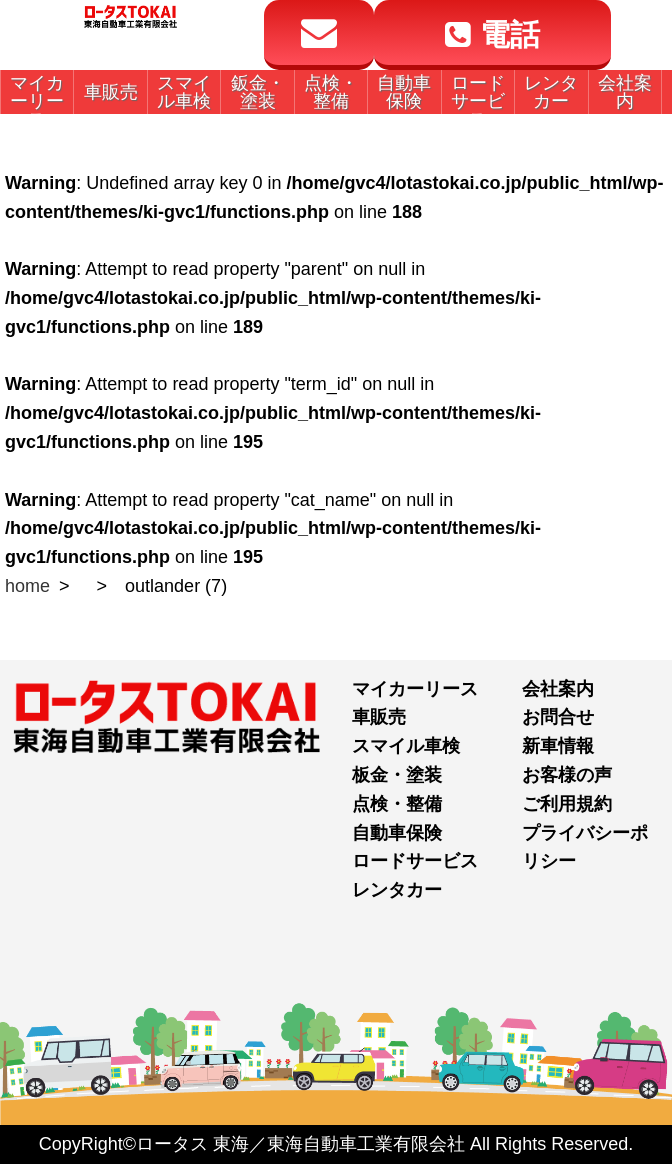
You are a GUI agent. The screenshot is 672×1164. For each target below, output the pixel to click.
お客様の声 (567, 775)
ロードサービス (415, 861)
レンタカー (397, 890)
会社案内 (558, 689)
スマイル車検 (406, 746)
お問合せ (558, 717)
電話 (492, 34)
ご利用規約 (567, 804)
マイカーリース (415, 689)
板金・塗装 (397, 775)
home (27, 586)
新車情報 (558, 746)
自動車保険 (397, 833)
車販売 (379, 717)
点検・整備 (397, 804)
